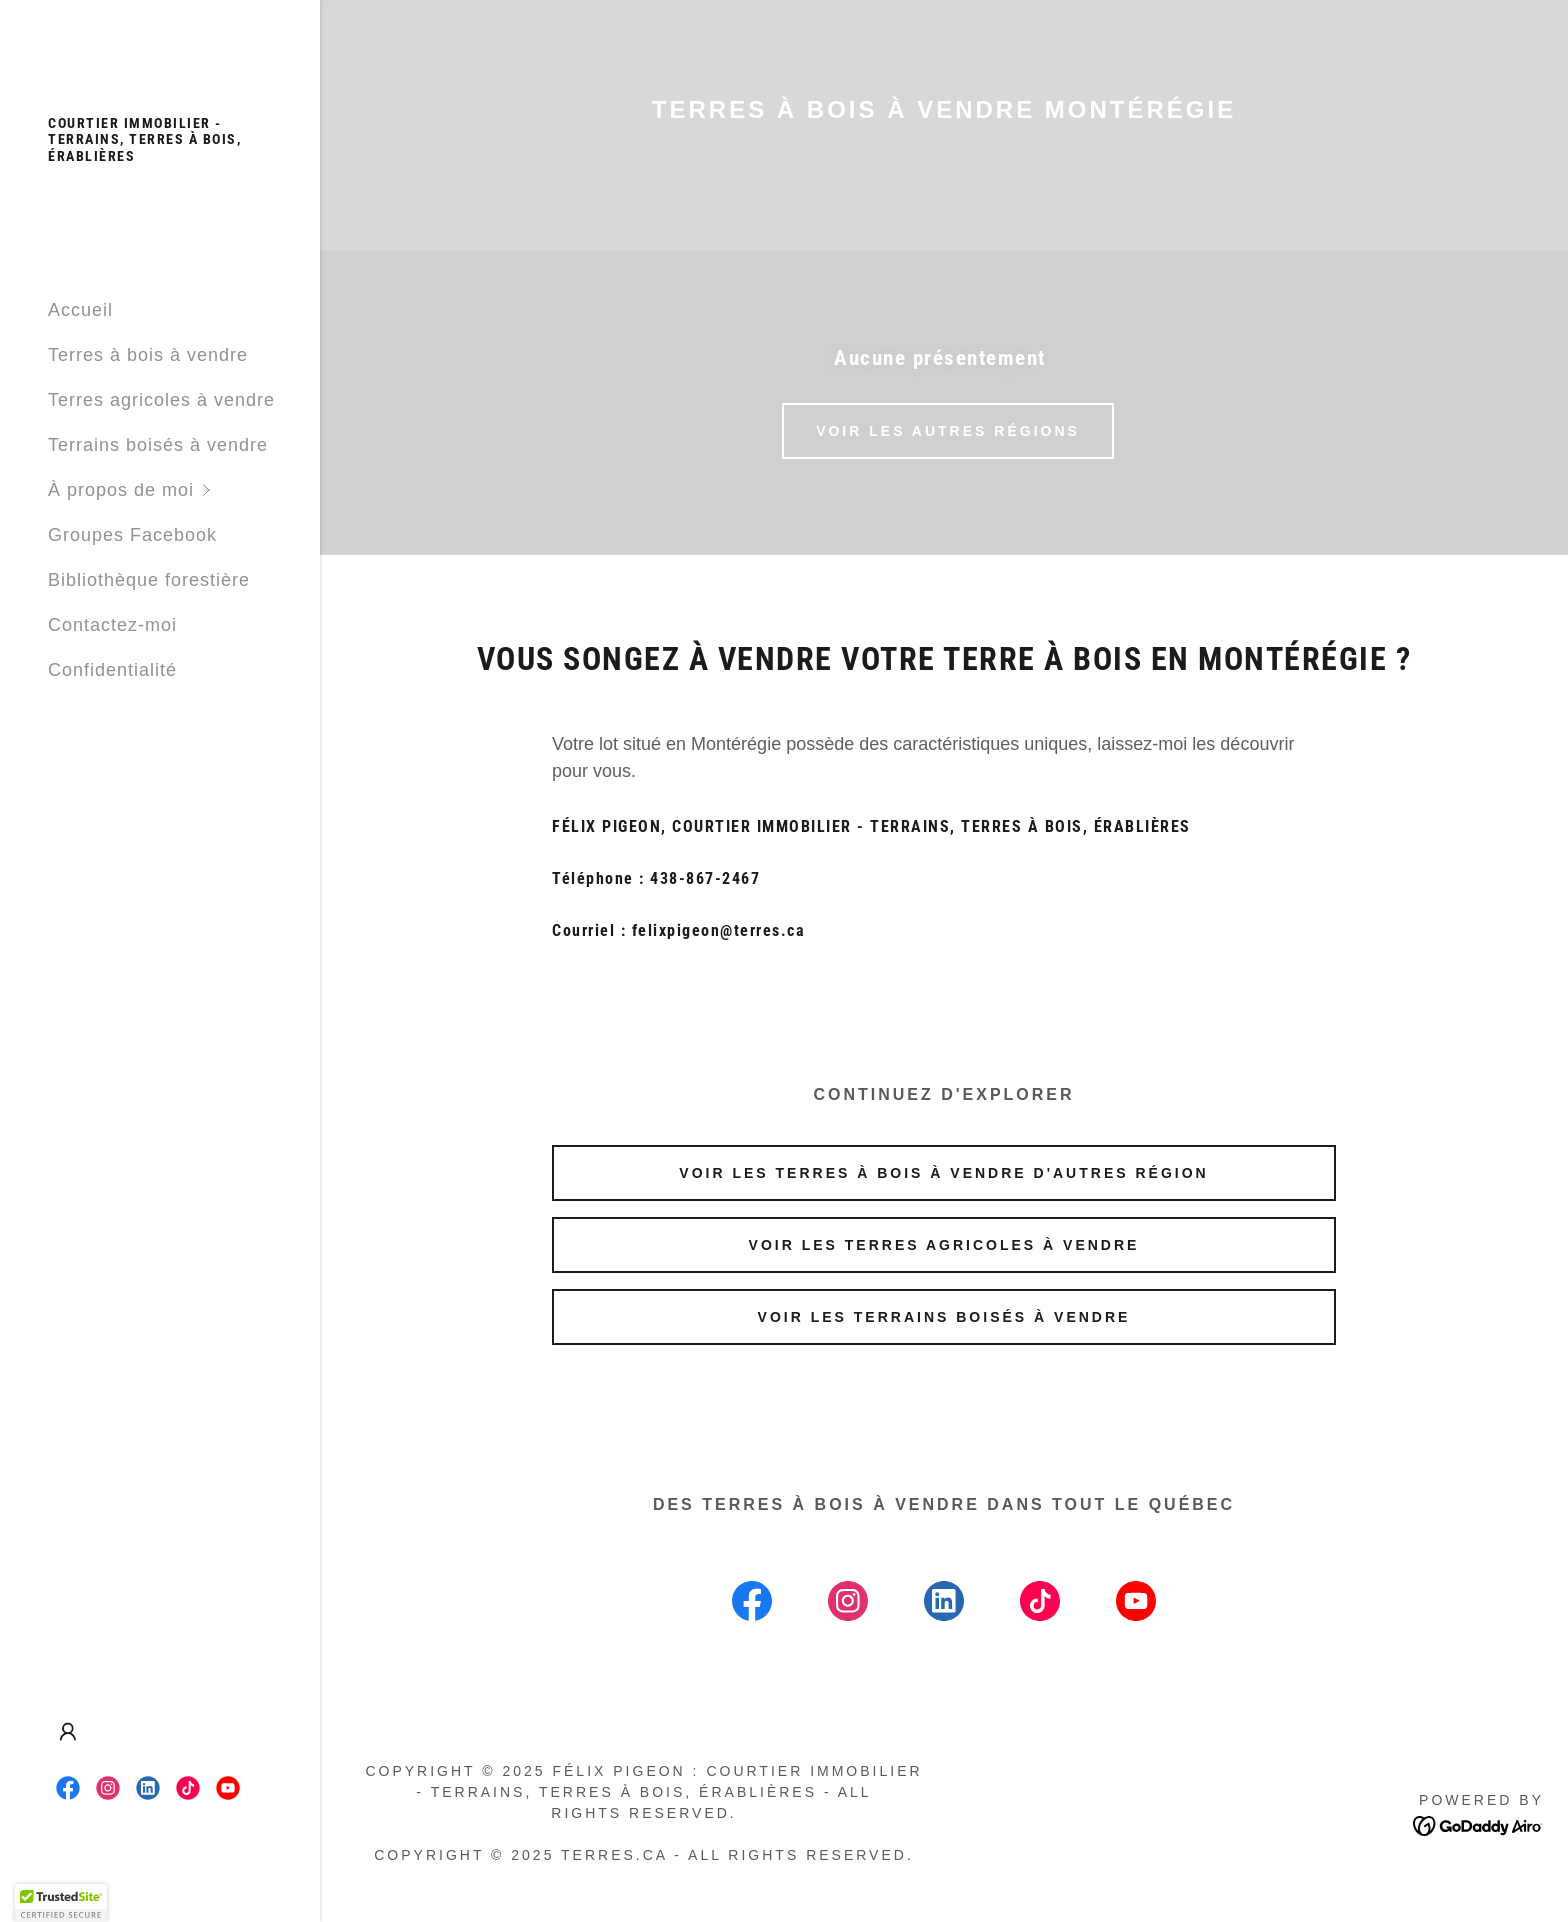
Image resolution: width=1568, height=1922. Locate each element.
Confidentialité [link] (112, 670)
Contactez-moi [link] (112, 625)
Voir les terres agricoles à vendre (944, 1245)
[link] (160, 155)
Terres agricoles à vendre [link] (161, 400)
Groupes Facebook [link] (132, 535)
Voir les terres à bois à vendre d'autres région (943, 1173)
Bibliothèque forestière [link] (149, 580)
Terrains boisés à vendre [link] (158, 445)
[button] (184, 490)
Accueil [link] (80, 310)
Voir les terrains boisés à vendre (944, 1317)
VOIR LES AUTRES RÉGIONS (948, 431)
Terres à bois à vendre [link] (148, 355)
